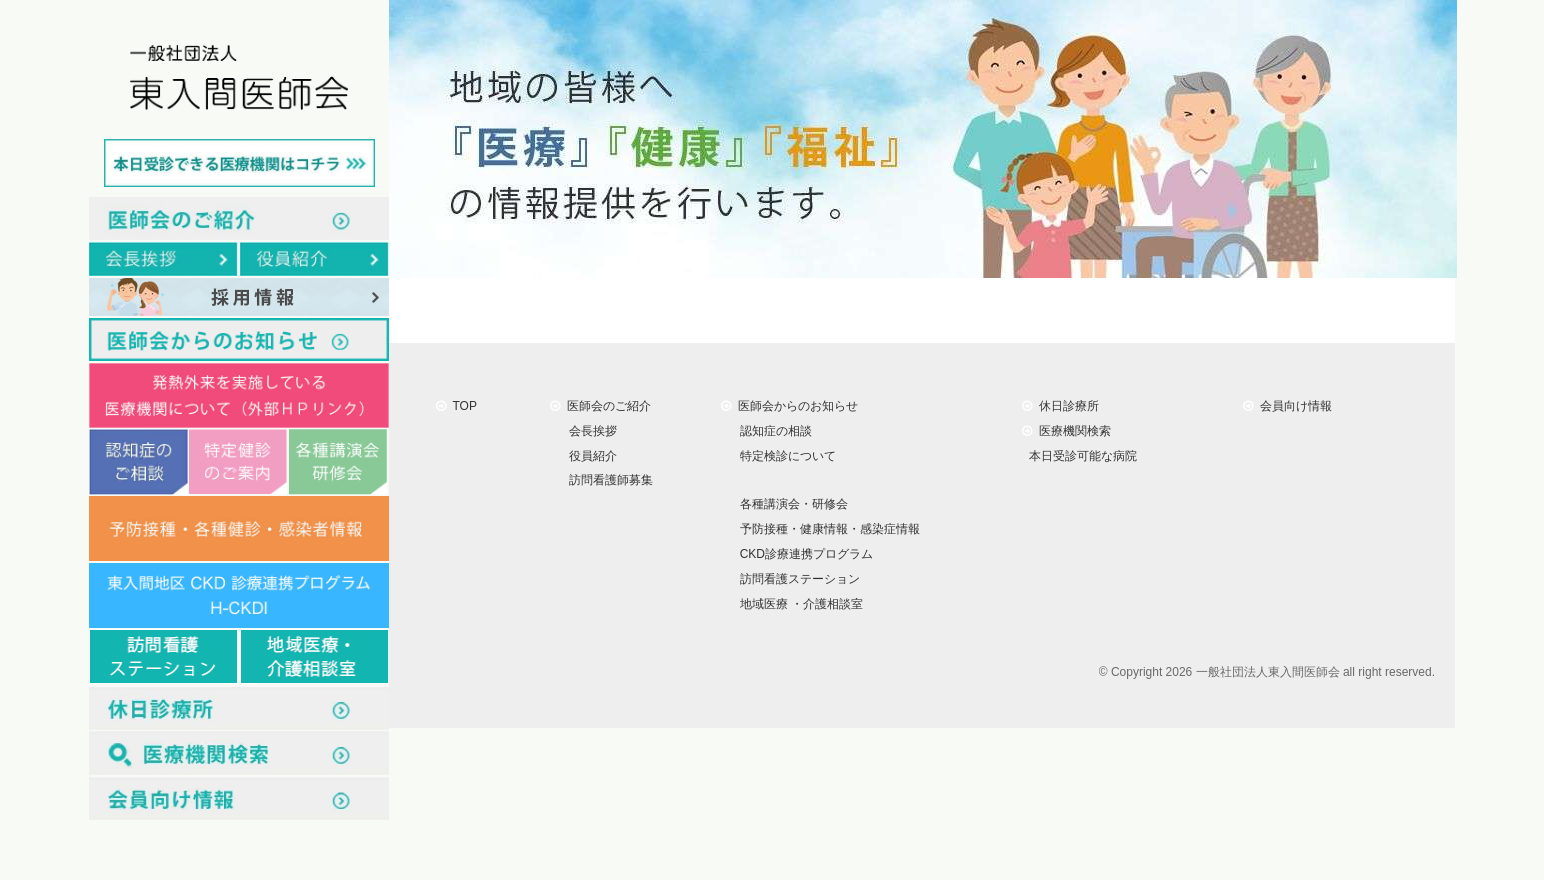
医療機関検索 (1066, 431)
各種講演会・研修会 (790, 504)
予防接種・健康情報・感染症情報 (826, 529)
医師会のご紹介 (600, 406)
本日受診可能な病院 (1079, 455)
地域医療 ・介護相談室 (798, 604)
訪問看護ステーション (796, 579)
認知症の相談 (772, 431)
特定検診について (784, 455)
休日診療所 (1060, 406)
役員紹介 (589, 455)
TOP (456, 406)
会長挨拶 (589, 431)
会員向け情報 (1287, 406)
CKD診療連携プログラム (803, 554)
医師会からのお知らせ (789, 406)
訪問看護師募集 (607, 480)
